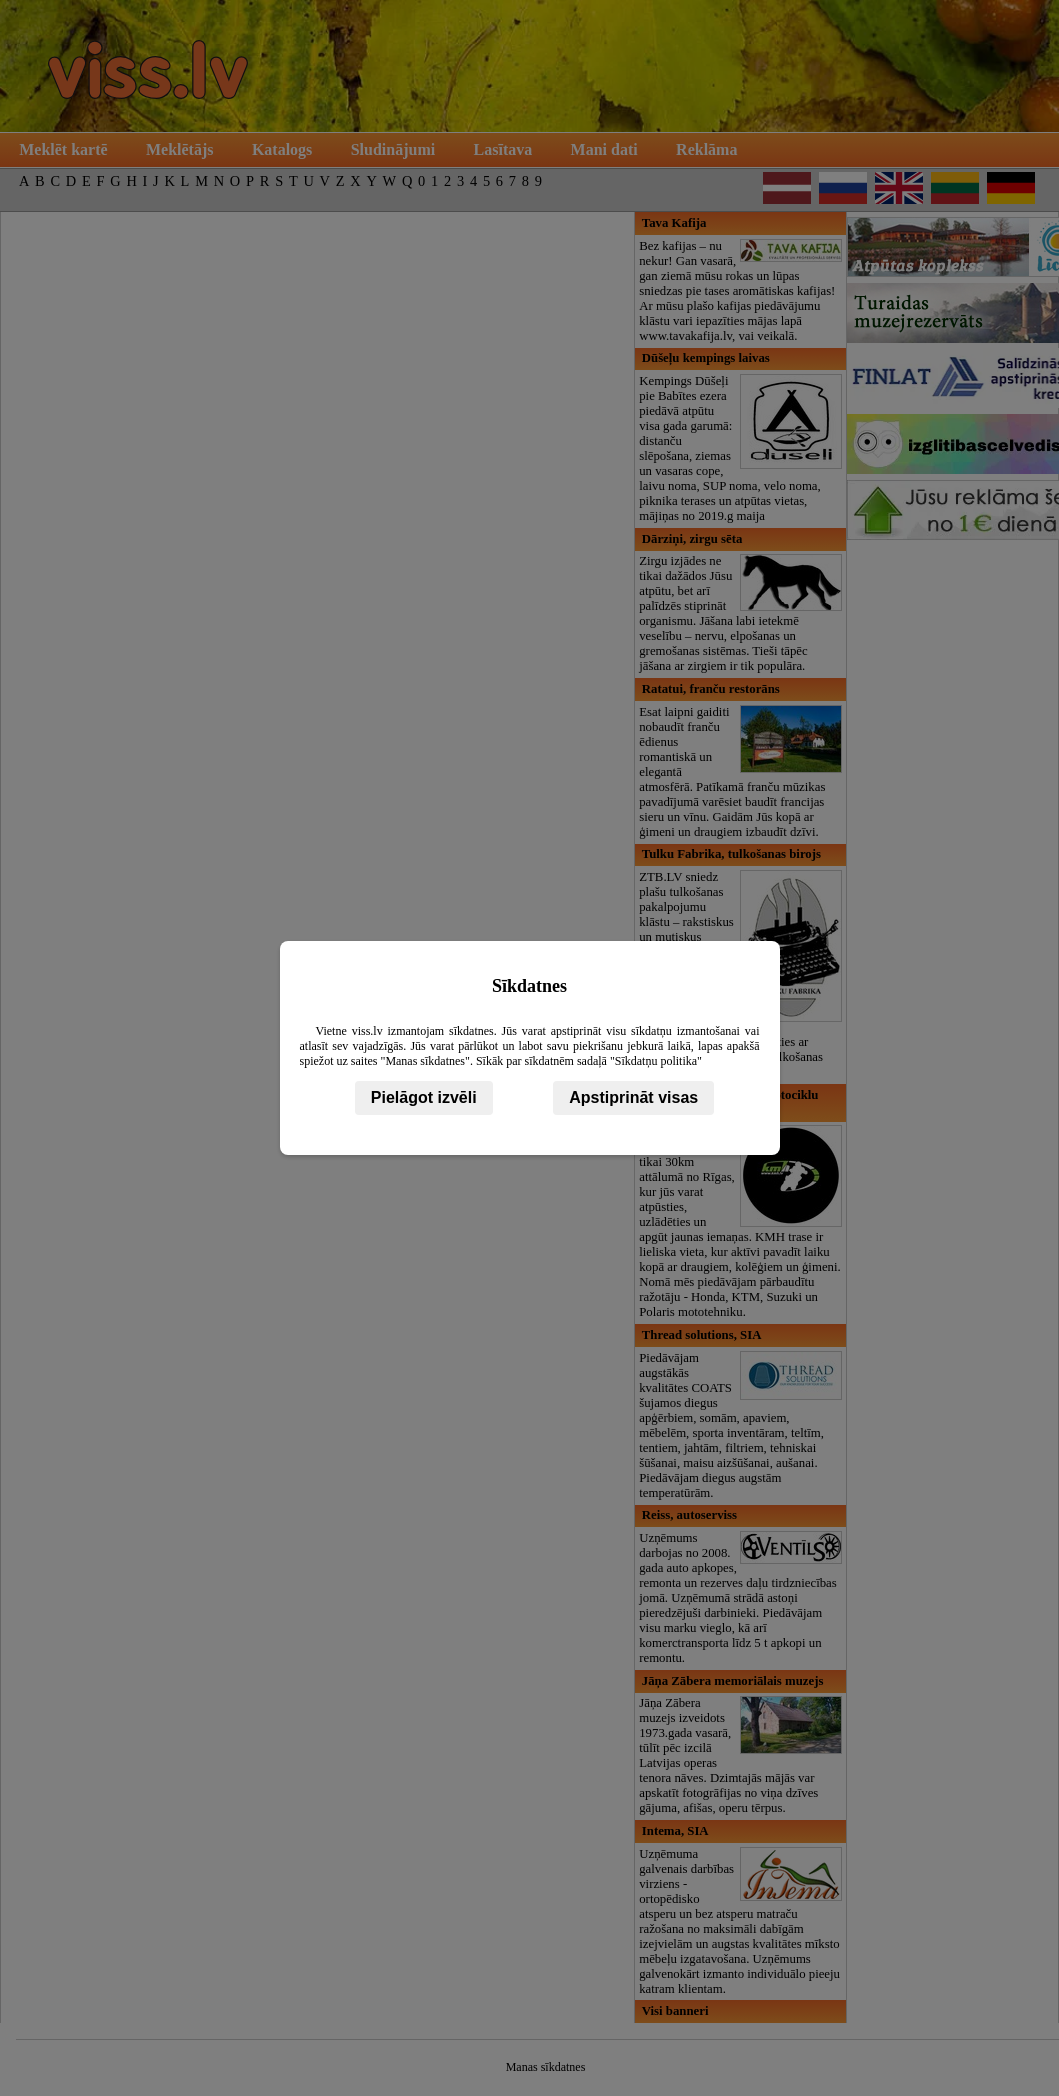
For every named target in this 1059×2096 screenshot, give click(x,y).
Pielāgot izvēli (424, 1097)
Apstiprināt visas (633, 1097)
